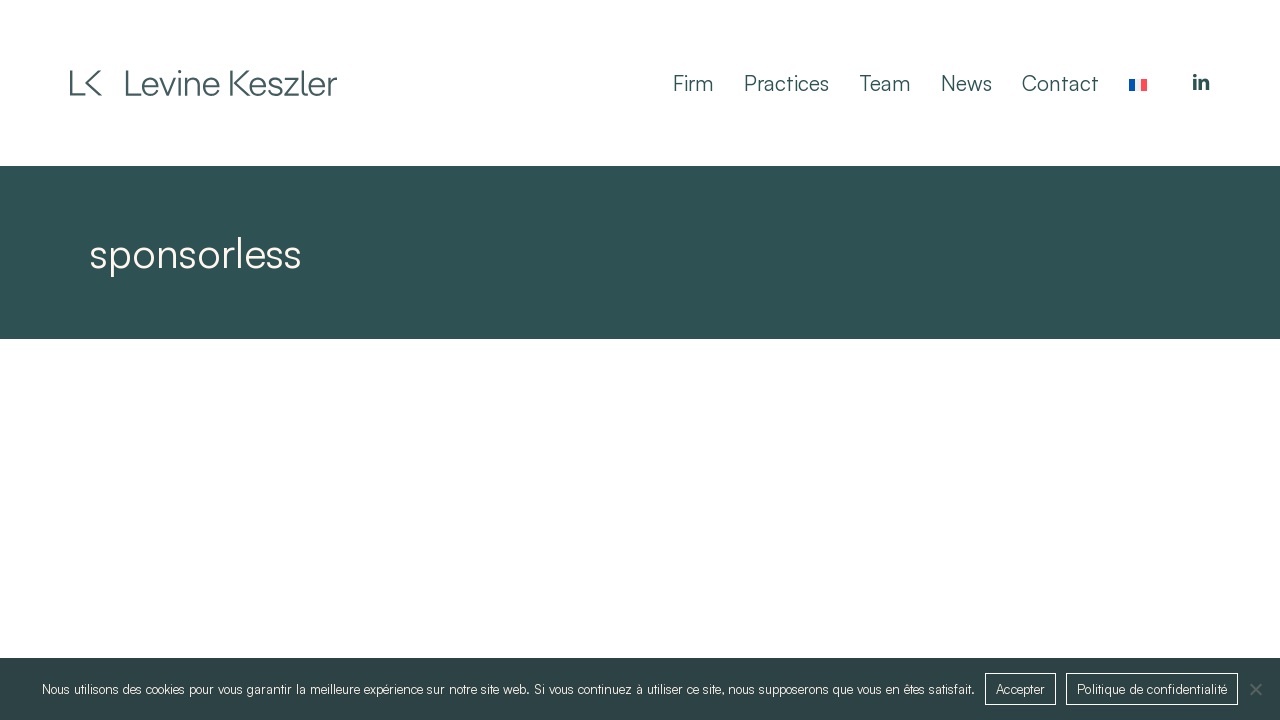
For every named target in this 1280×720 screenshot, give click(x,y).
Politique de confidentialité (1152, 689)
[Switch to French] (1138, 83)
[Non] (1255, 689)
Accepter (1020, 689)
